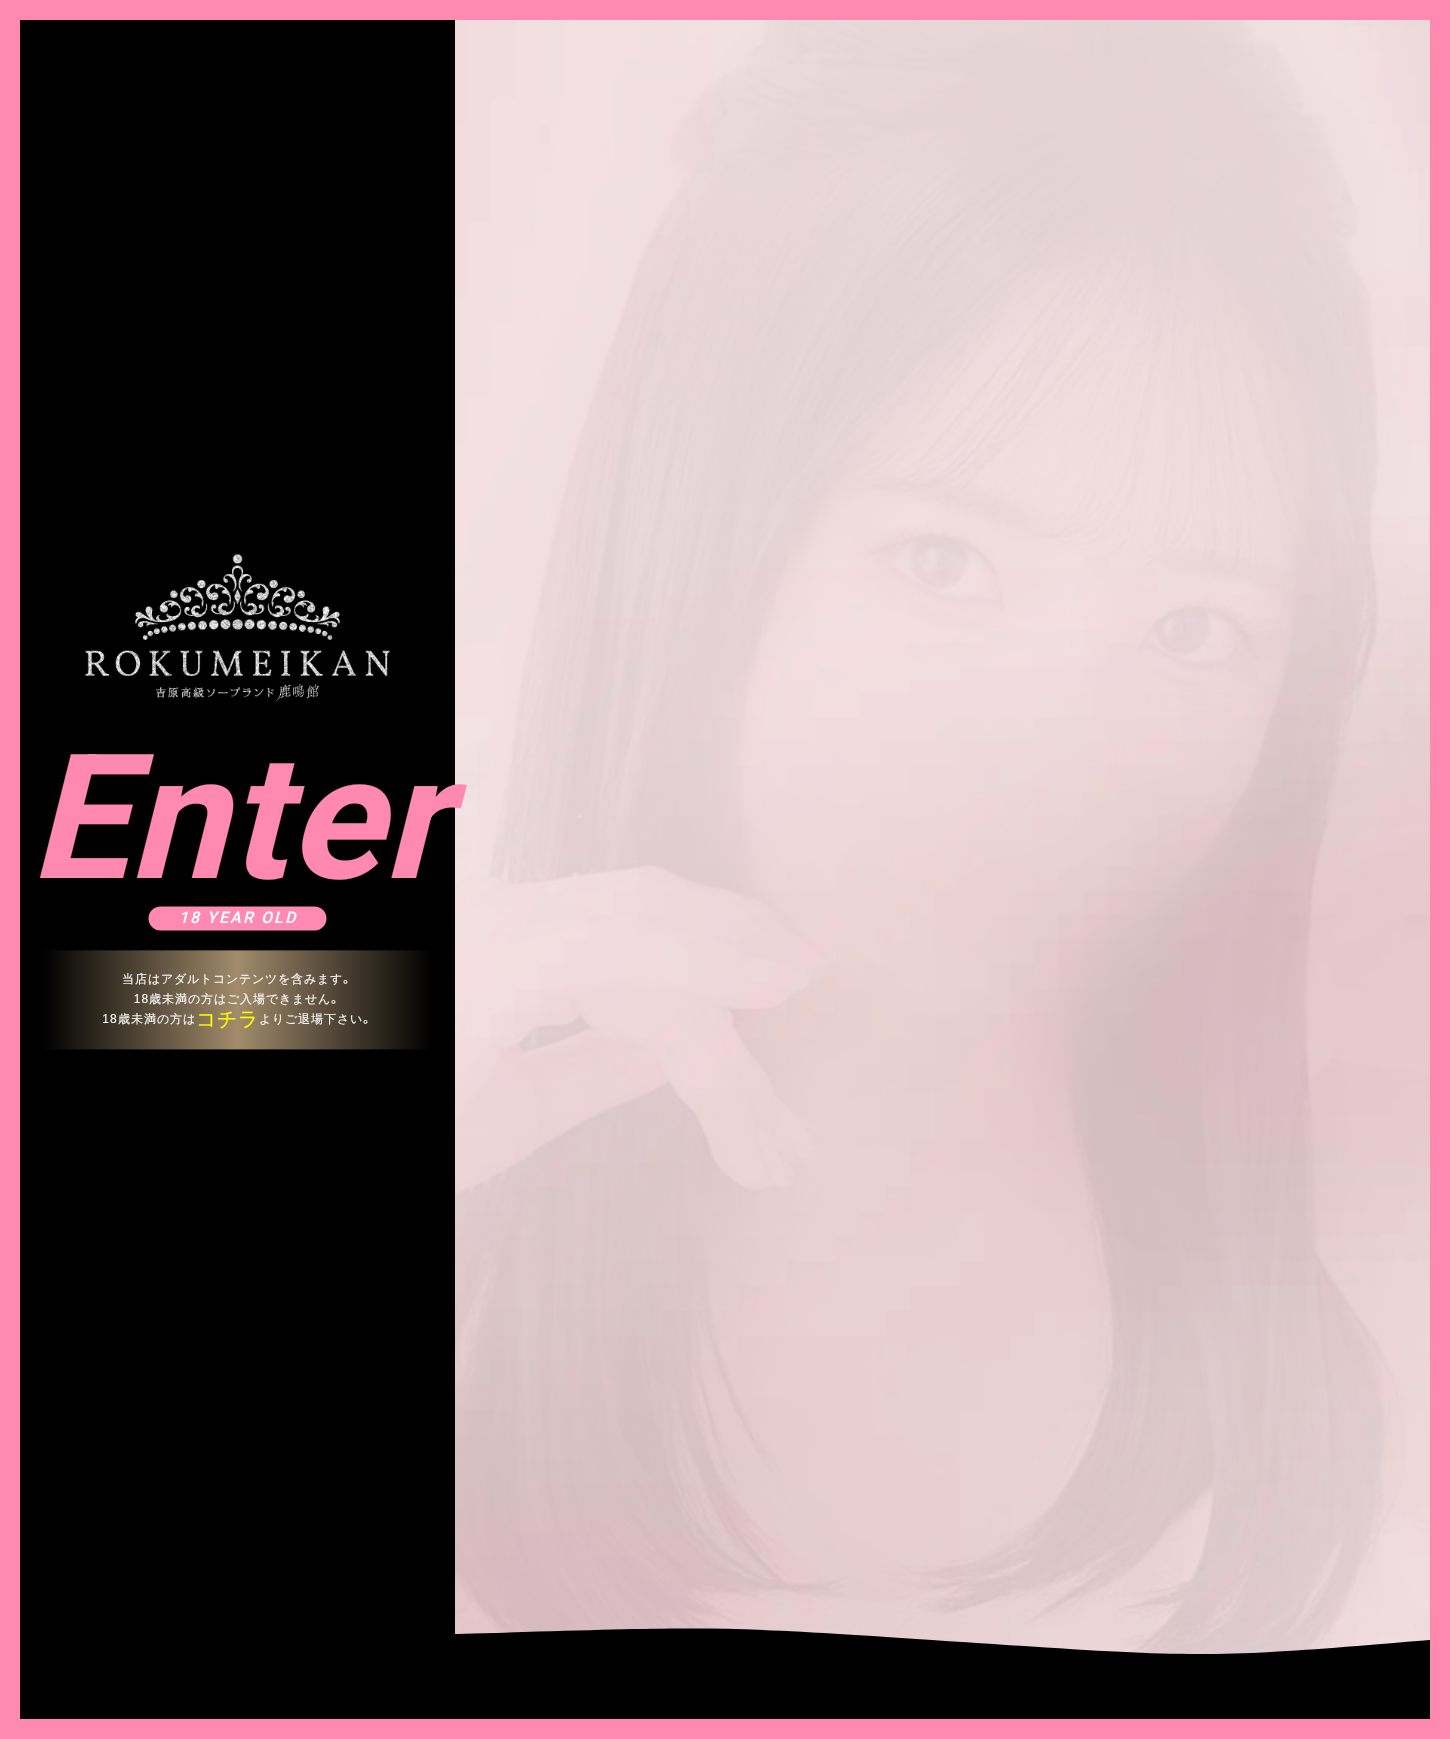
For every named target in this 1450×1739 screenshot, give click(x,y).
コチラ (227, 1019)
